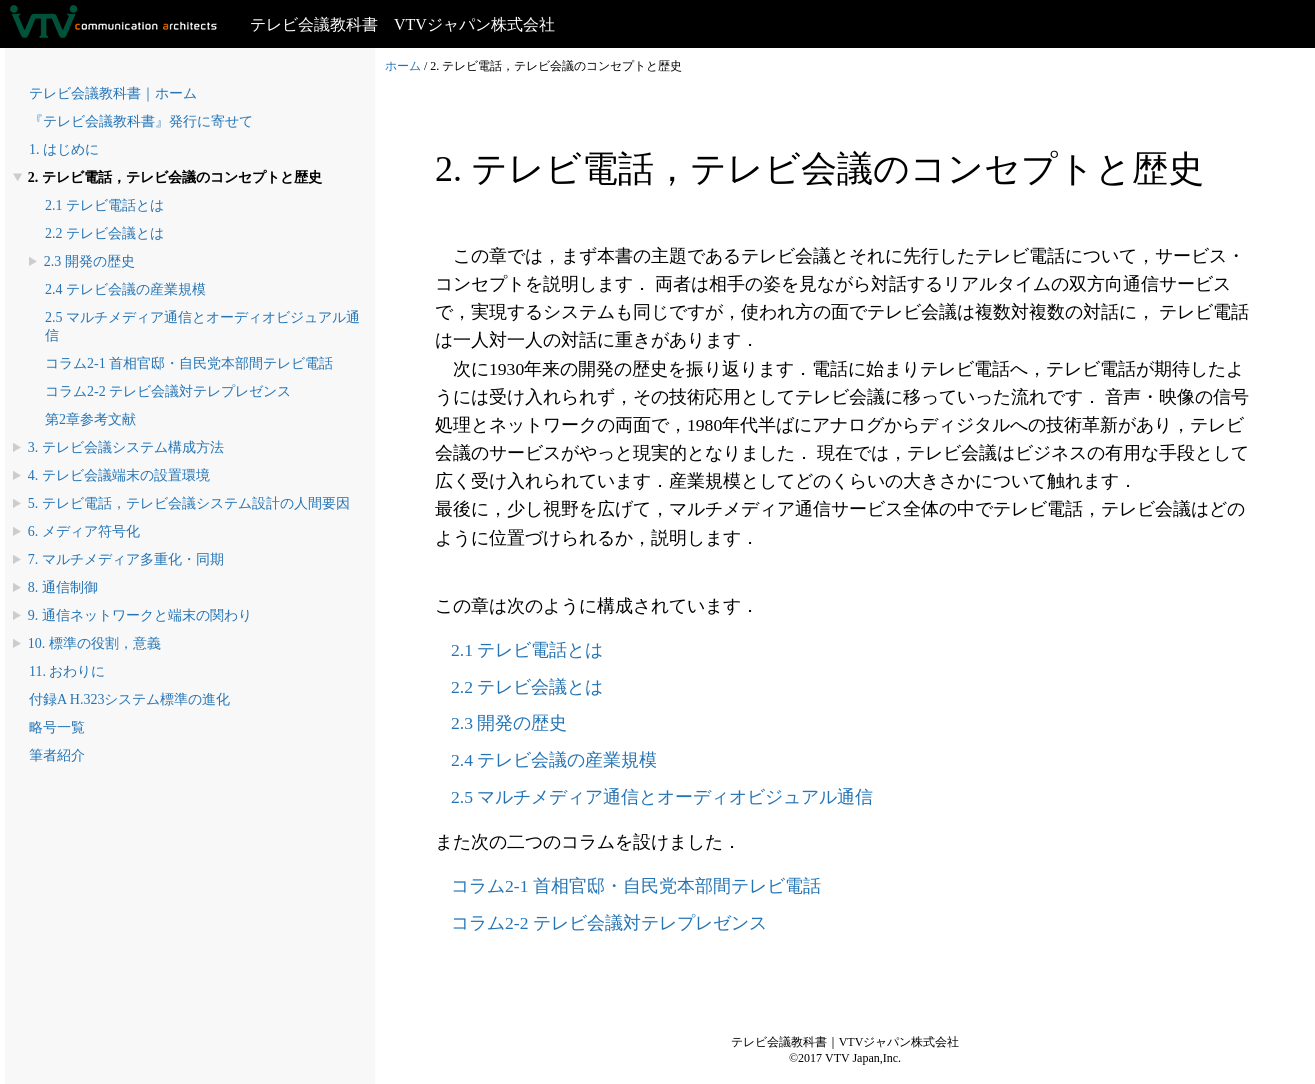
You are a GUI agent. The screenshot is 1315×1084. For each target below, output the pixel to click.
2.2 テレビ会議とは (104, 233)
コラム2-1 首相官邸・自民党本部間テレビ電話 (189, 363)
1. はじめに (64, 149)
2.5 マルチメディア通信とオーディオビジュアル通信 (662, 797)
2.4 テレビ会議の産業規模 (125, 289)
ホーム (403, 66)
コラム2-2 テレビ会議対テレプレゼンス (168, 391)
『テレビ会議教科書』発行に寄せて (141, 121)
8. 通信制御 (63, 587)
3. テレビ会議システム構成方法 (126, 447)
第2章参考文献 (90, 419)
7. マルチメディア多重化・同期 (126, 559)
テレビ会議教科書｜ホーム (113, 93)
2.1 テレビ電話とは (104, 205)
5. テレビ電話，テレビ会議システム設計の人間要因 (189, 503)
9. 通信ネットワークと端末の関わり (140, 615)
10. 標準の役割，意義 (94, 643)
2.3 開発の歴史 (89, 261)
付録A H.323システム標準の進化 (129, 699)
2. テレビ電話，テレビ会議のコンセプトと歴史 (175, 177)
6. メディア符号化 (84, 531)
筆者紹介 (57, 755)
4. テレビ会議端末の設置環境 (119, 475)
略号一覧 (57, 727)
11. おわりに (67, 671)
